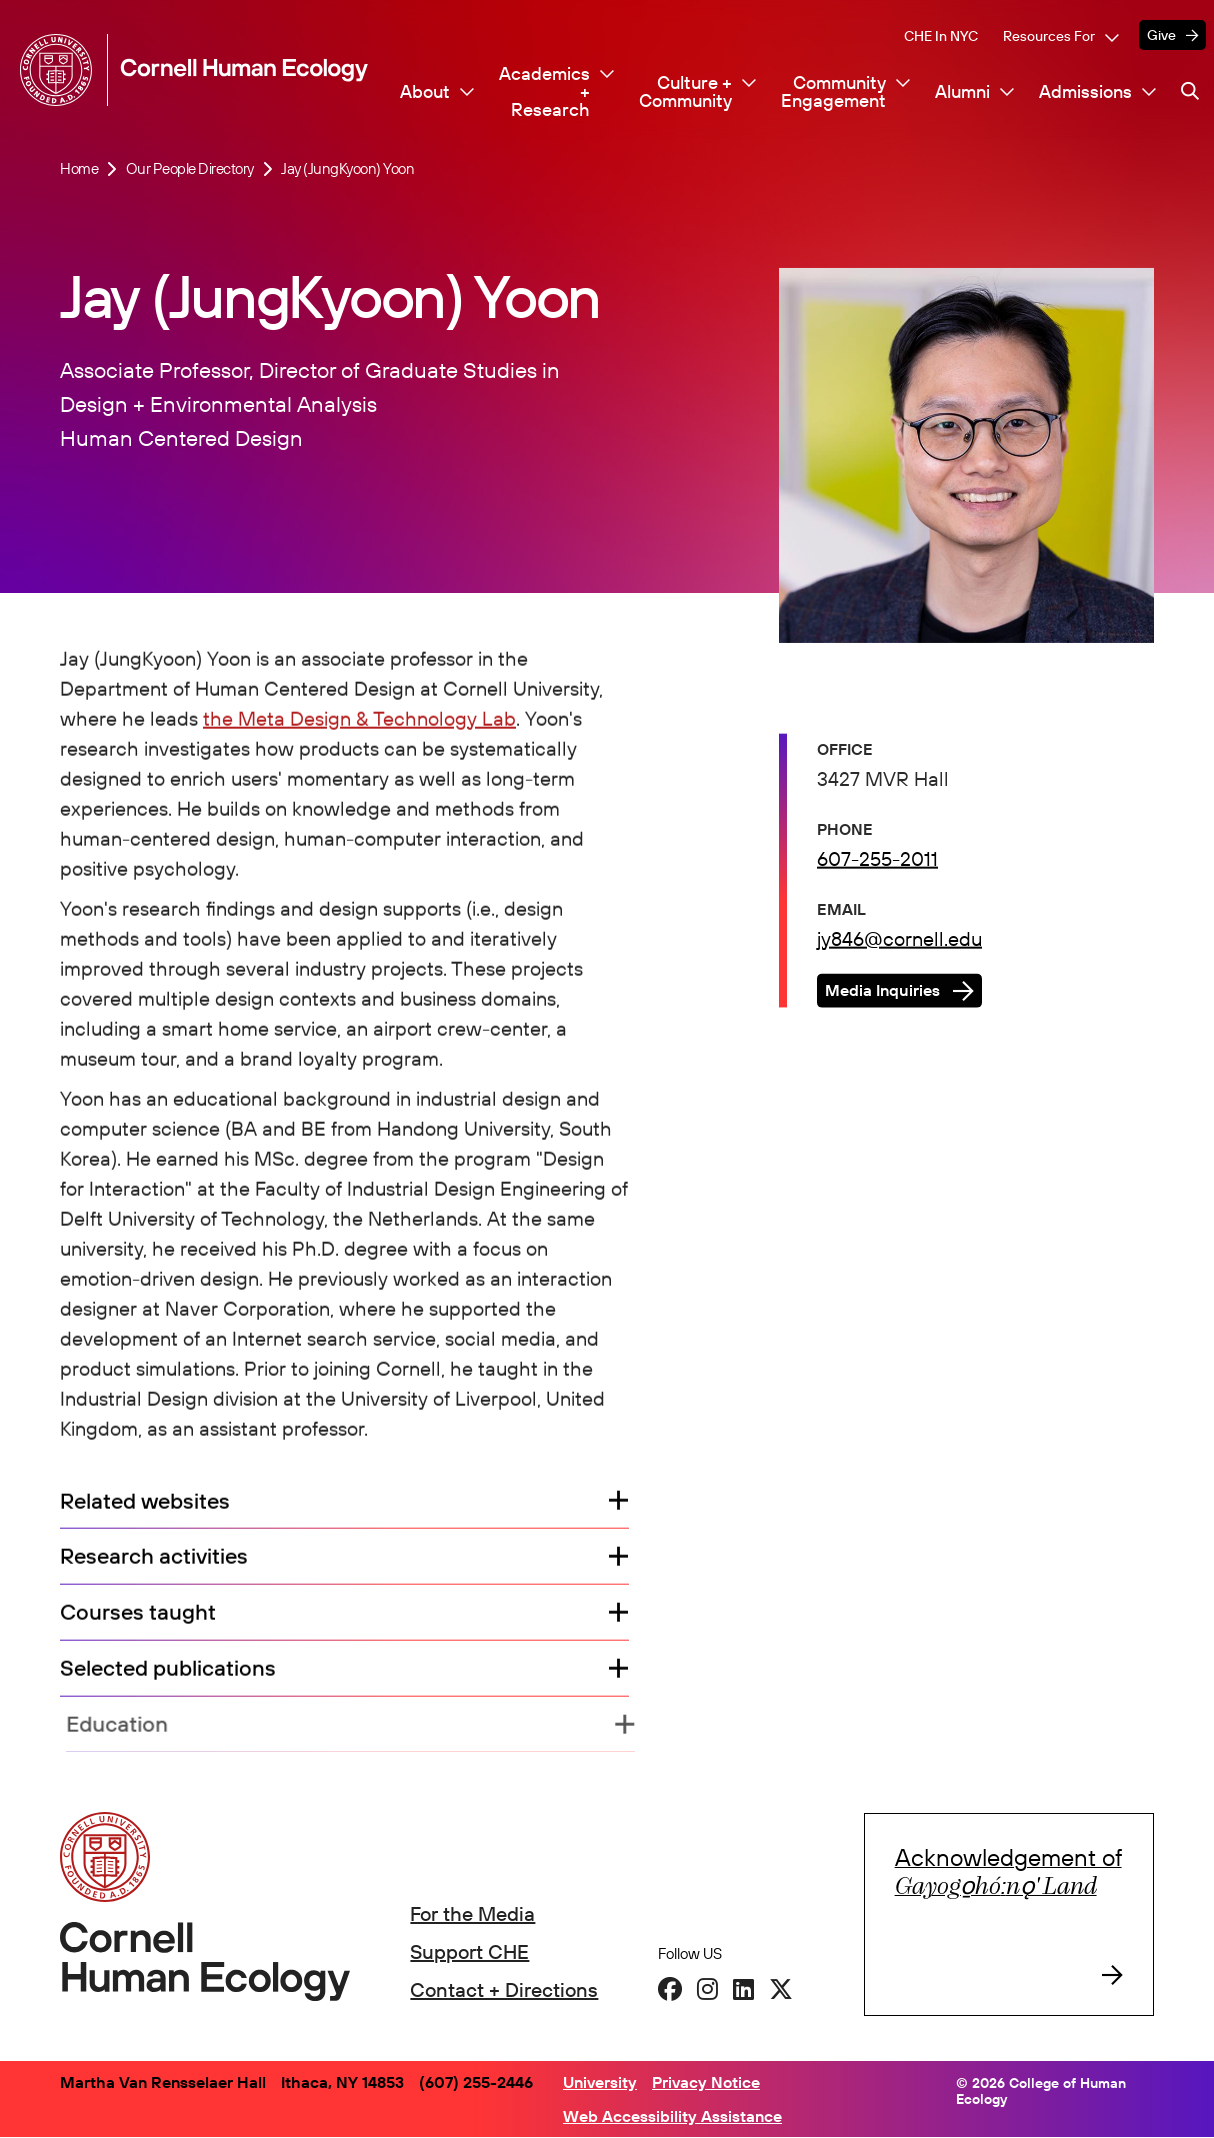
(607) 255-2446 (476, 2082)
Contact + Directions (504, 1989)
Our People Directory (190, 169)
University (600, 2082)
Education (127, 1727)
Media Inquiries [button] (882, 993)
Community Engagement (833, 92)
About (425, 92)
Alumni (962, 92)
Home (79, 169)
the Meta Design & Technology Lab (359, 720)
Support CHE (469, 1951)
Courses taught (138, 1616)
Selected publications (171, 1671)
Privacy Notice (706, 2082)
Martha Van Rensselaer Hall (163, 2082)
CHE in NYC (941, 36)
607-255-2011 (877, 860)
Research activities (154, 1560)
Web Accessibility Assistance (672, 2116)
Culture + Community (685, 92)
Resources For (1049, 36)
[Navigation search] (1190, 91)
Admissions (1085, 92)
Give (1161, 35)
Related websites (145, 1504)
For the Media (472, 1913)
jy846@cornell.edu (899, 940)
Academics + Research (544, 92)
